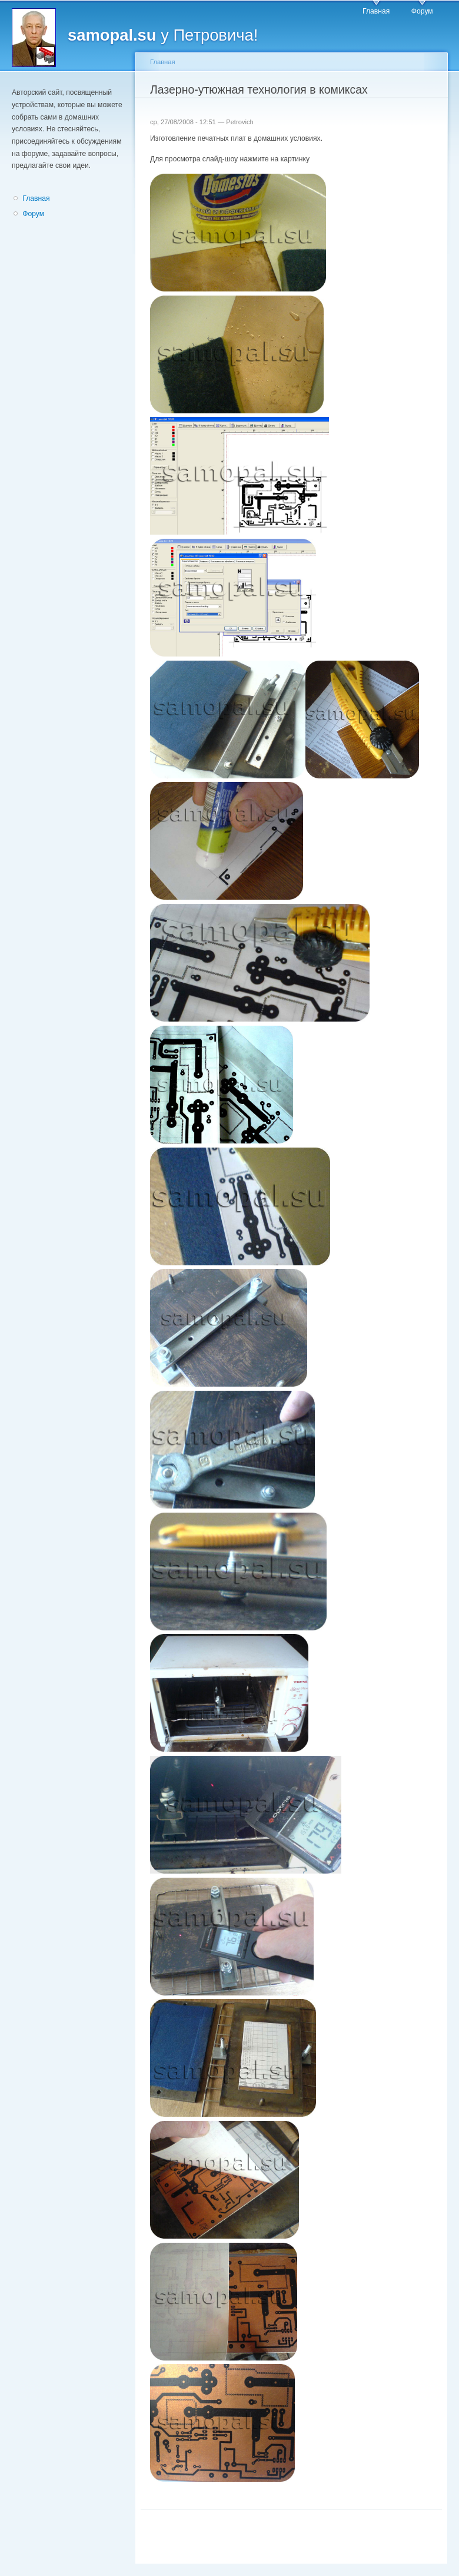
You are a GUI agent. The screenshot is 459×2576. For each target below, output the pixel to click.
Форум (422, 11)
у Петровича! (163, 35)
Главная (376, 11)
